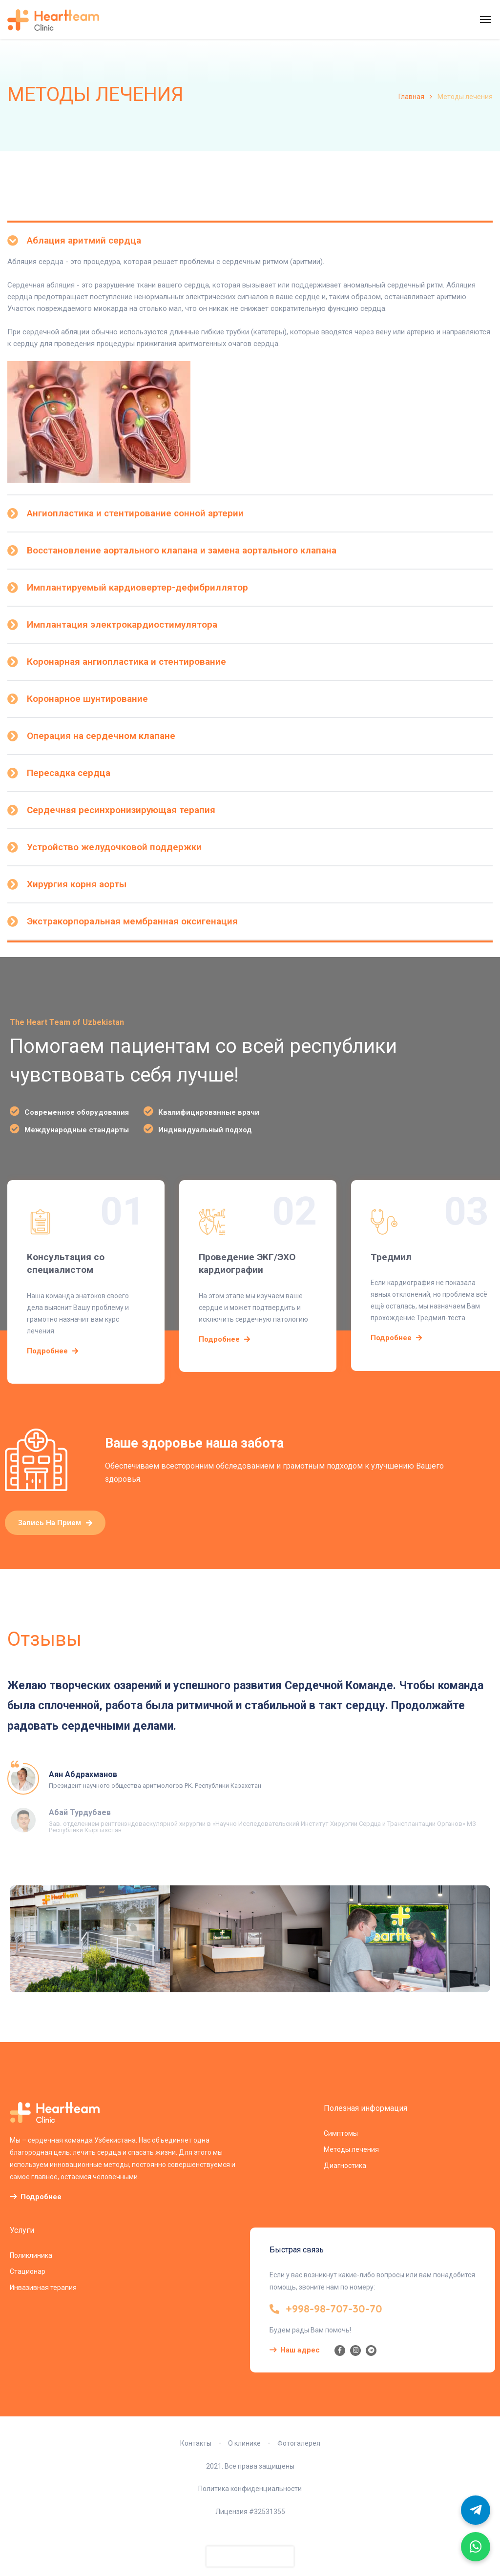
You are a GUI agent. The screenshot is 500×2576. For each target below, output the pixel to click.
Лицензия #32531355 (250, 2511)
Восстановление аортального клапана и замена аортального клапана (181, 550)
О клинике (244, 2443)
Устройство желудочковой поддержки (114, 847)
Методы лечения (351, 2149)
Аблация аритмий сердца (84, 240)
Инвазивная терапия (43, 2287)
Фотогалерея (298, 2443)
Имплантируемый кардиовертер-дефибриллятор (137, 587)
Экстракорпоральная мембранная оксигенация (132, 921)
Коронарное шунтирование (87, 698)
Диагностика (345, 2165)
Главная (411, 97)
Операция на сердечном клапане (101, 735)
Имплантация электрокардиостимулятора (122, 624)
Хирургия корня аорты (76, 884)
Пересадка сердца (68, 772)
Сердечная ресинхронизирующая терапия (121, 810)
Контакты (195, 2443)
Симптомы (341, 2133)
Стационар (27, 2271)
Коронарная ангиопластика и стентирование (126, 661)
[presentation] (249, 2556)
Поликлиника (31, 2255)
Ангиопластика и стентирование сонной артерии (135, 513)
